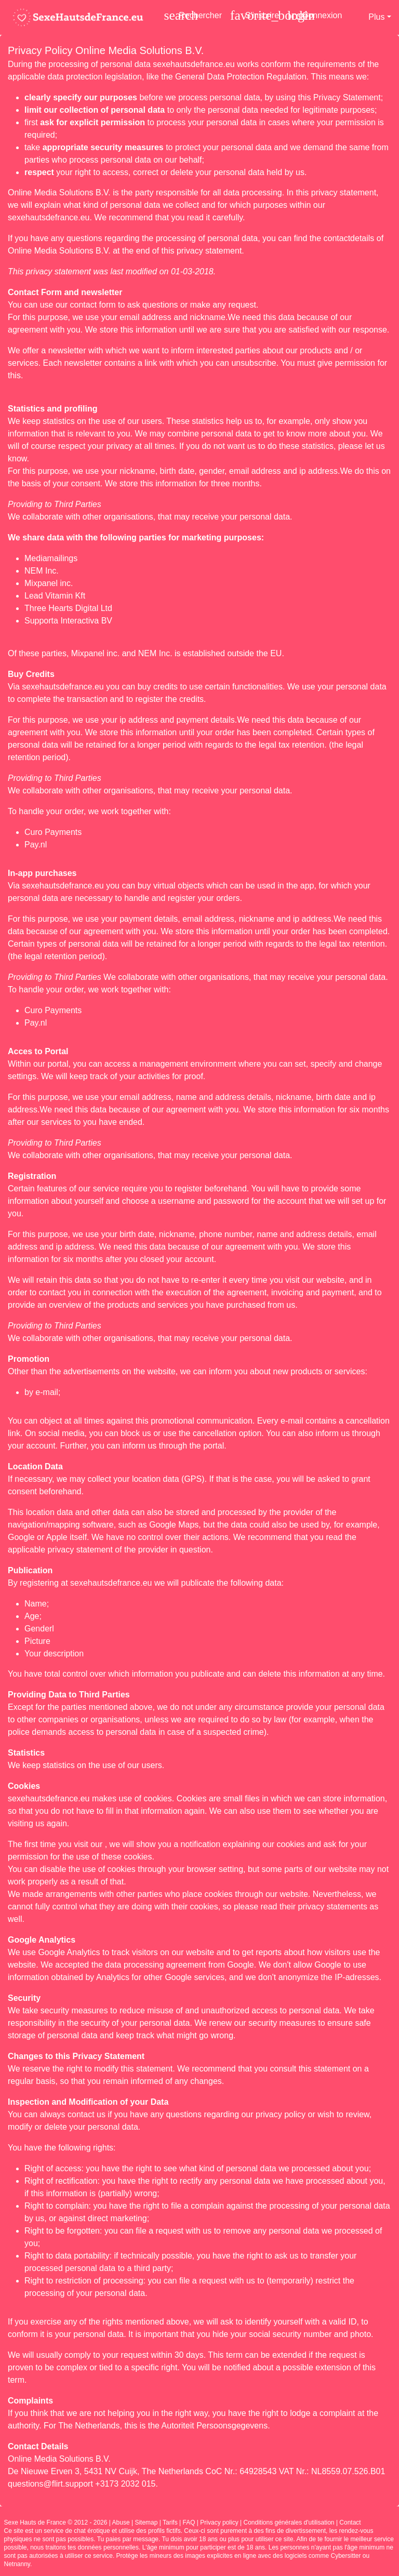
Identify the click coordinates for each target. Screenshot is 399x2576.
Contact (350, 2522)
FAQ (189, 2522)
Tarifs (170, 2522)
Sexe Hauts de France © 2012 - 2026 (56, 2522)
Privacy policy (219, 2522)
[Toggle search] (193, 15)
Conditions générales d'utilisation (288, 2522)
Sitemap (146, 2522)
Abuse (121, 2522)
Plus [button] (376, 16)
